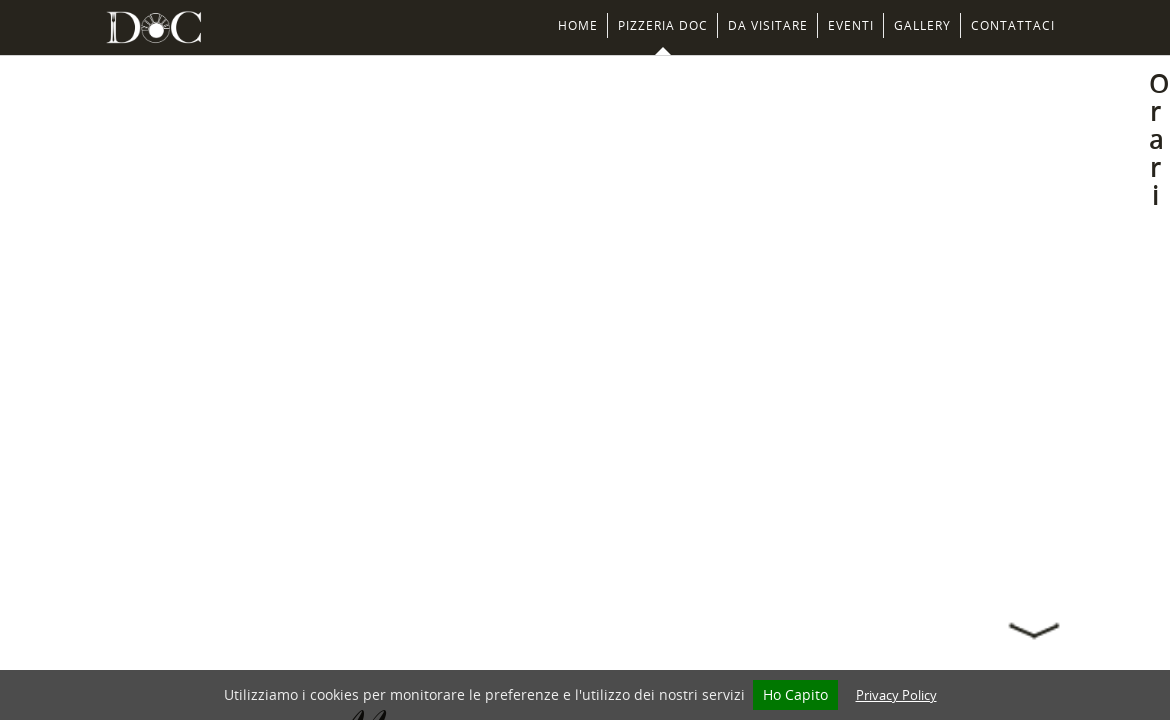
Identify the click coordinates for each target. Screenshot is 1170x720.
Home (578, 25)
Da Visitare (768, 25)
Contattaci (1013, 25)
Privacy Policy (896, 695)
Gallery (922, 25)
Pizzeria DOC (663, 25)
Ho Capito (795, 694)
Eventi (851, 25)
